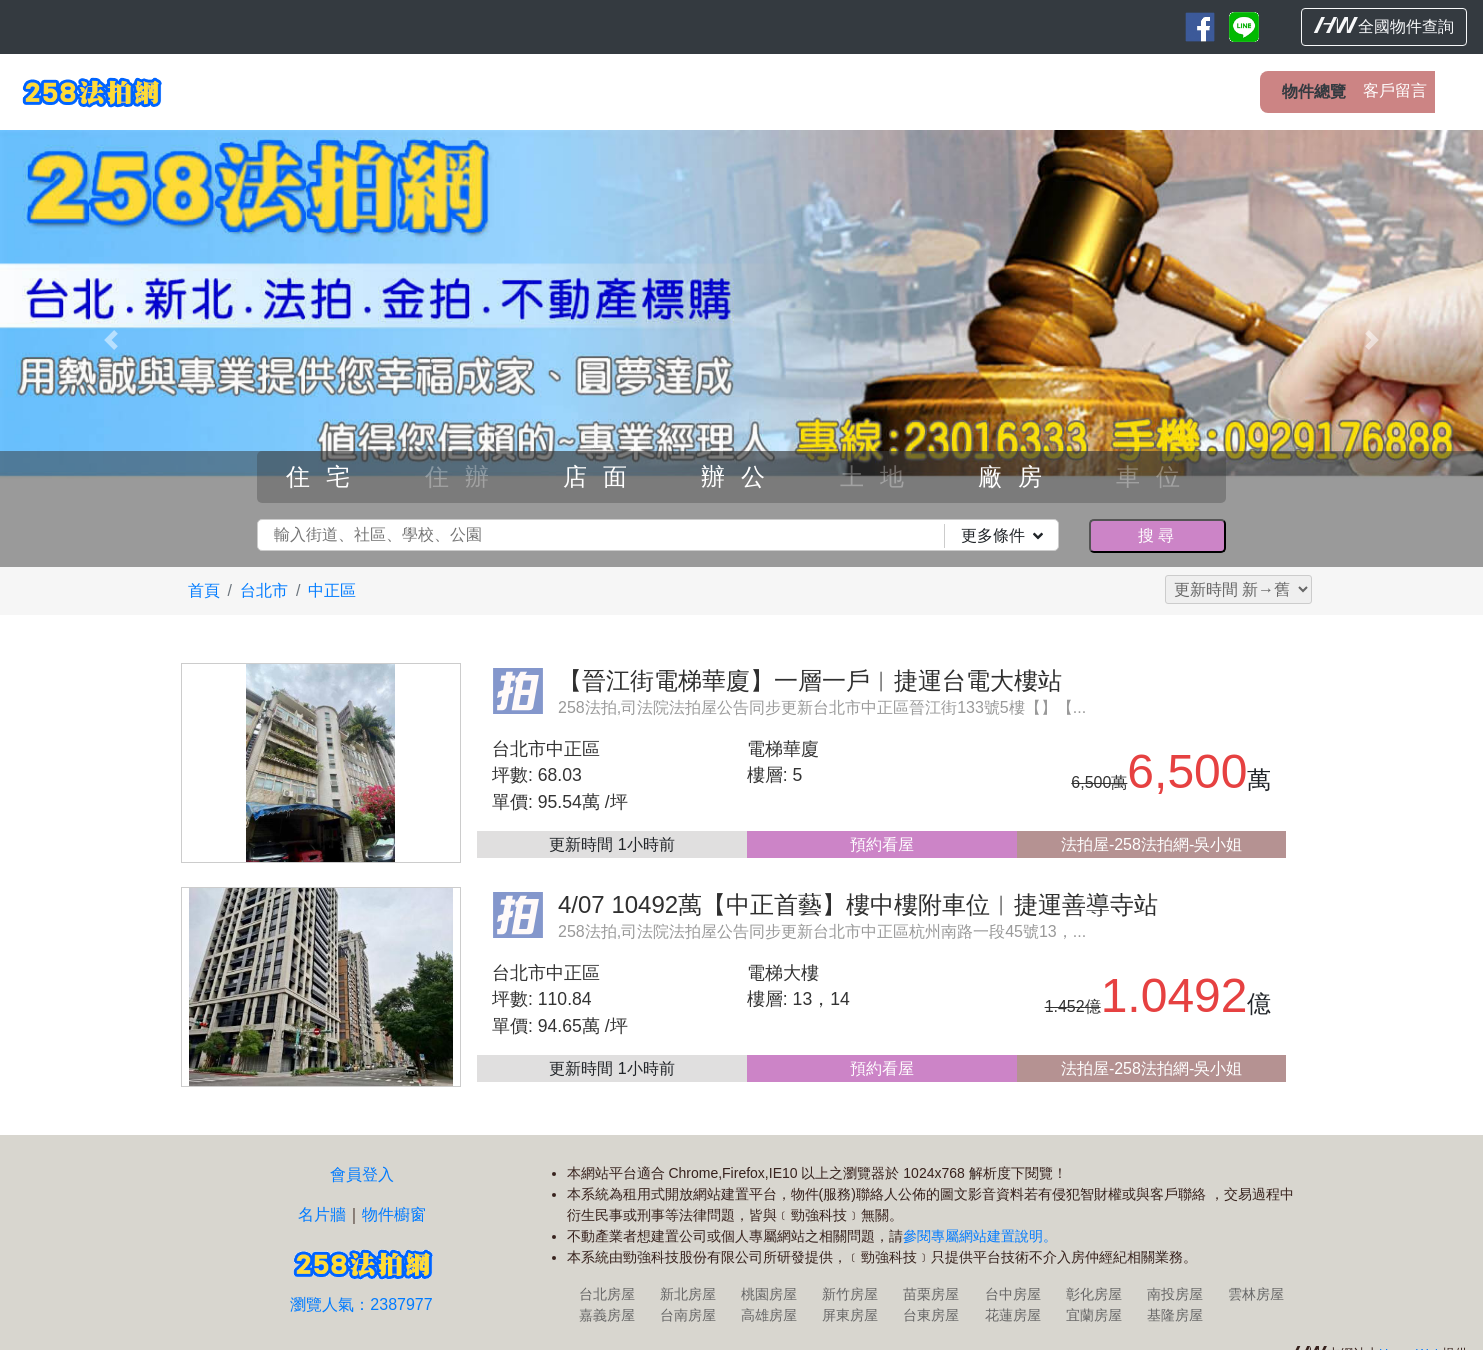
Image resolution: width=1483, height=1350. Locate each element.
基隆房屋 (1175, 1315)
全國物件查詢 (1384, 26)
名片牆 (322, 1214)
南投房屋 (1175, 1294)
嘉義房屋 (607, 1315)
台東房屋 (931, 1315)
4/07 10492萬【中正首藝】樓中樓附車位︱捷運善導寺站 (858, 904)
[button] (111, 340)
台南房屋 (688, 1315)
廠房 (1018, 476)
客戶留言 (1395, 90)
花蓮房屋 (1013, 1315)
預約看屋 (882, 844)
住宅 (326, 476)
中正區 (332, 590)
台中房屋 (1013, 1294)
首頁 (204, 590)
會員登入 (362, 1174)
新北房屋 (688, 1294)
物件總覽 (1314, 91)
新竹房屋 (850, 1294)
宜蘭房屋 (1094, 1315)
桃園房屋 (769, 1294)
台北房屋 (607, 1294)
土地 (880, 476)
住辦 (465, 476)
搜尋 (1157, 535)
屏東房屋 (850, 1315)
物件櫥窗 (394, 1214)
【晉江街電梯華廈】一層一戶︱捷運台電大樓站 (810, 680)
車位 (1156, 476)
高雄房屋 (769, 1315)
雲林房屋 (1256, 1294)
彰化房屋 (1094, 1294)
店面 (603, 476)
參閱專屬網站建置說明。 (980, 1236)
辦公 (741, 476)
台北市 (264, 590)
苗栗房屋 (931, 1294)
